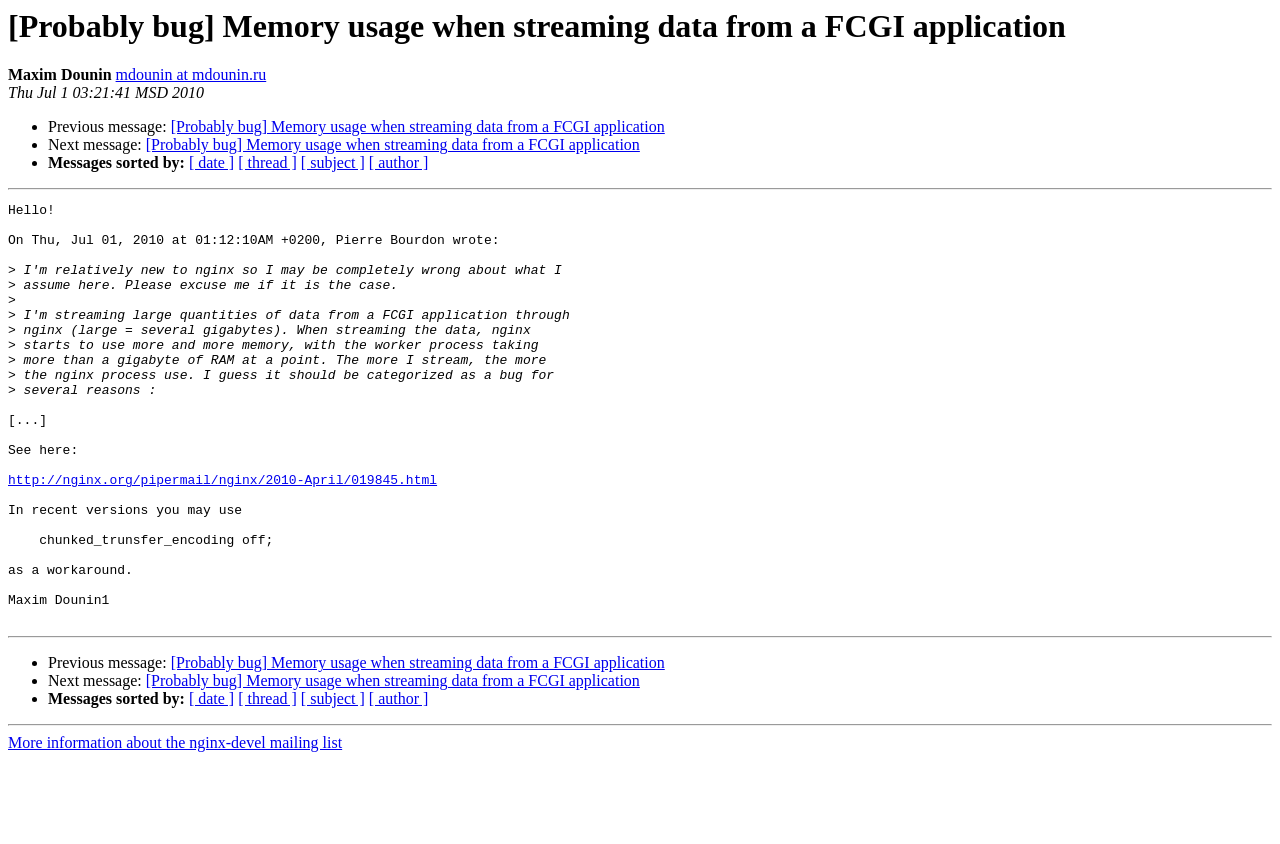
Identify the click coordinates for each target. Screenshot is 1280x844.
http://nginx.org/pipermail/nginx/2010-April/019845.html (222, 536)
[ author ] (399, 162)
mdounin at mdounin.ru (191, 74)
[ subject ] (333, 162)
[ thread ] (267, 162)
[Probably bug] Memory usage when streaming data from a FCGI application (418, 126)
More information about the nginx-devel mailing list (175, 826)
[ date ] (211, 162)
